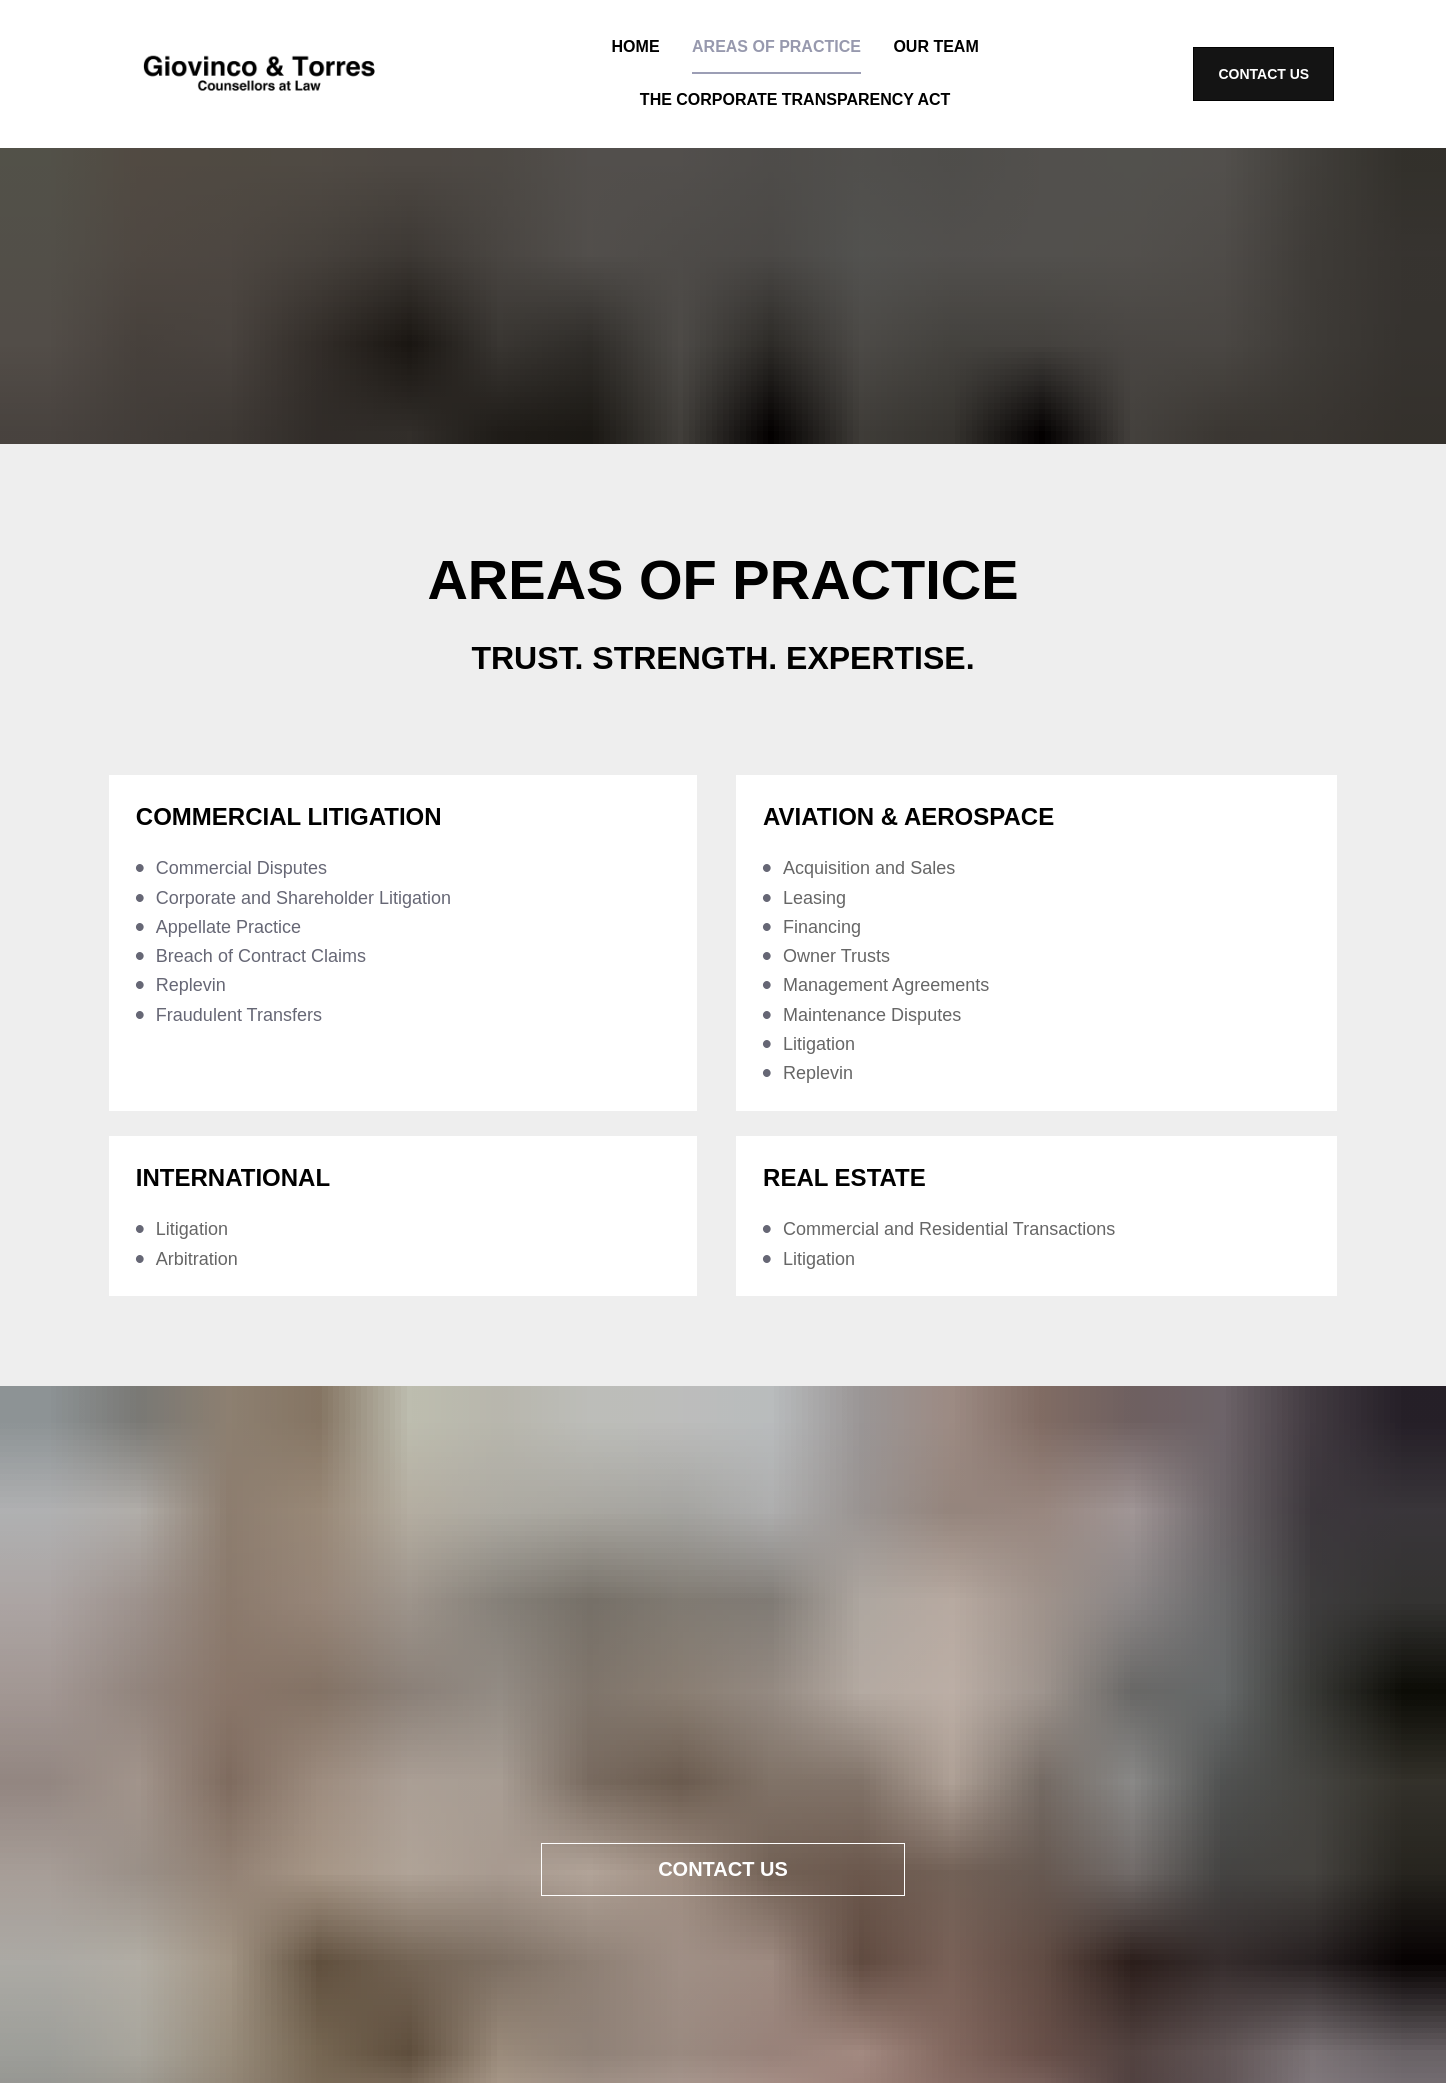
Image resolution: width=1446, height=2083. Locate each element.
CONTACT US (1263, 74)
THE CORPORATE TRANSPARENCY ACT (795, 99)
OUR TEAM (935, 46)
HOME (636, 46)
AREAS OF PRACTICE (776, 46)
